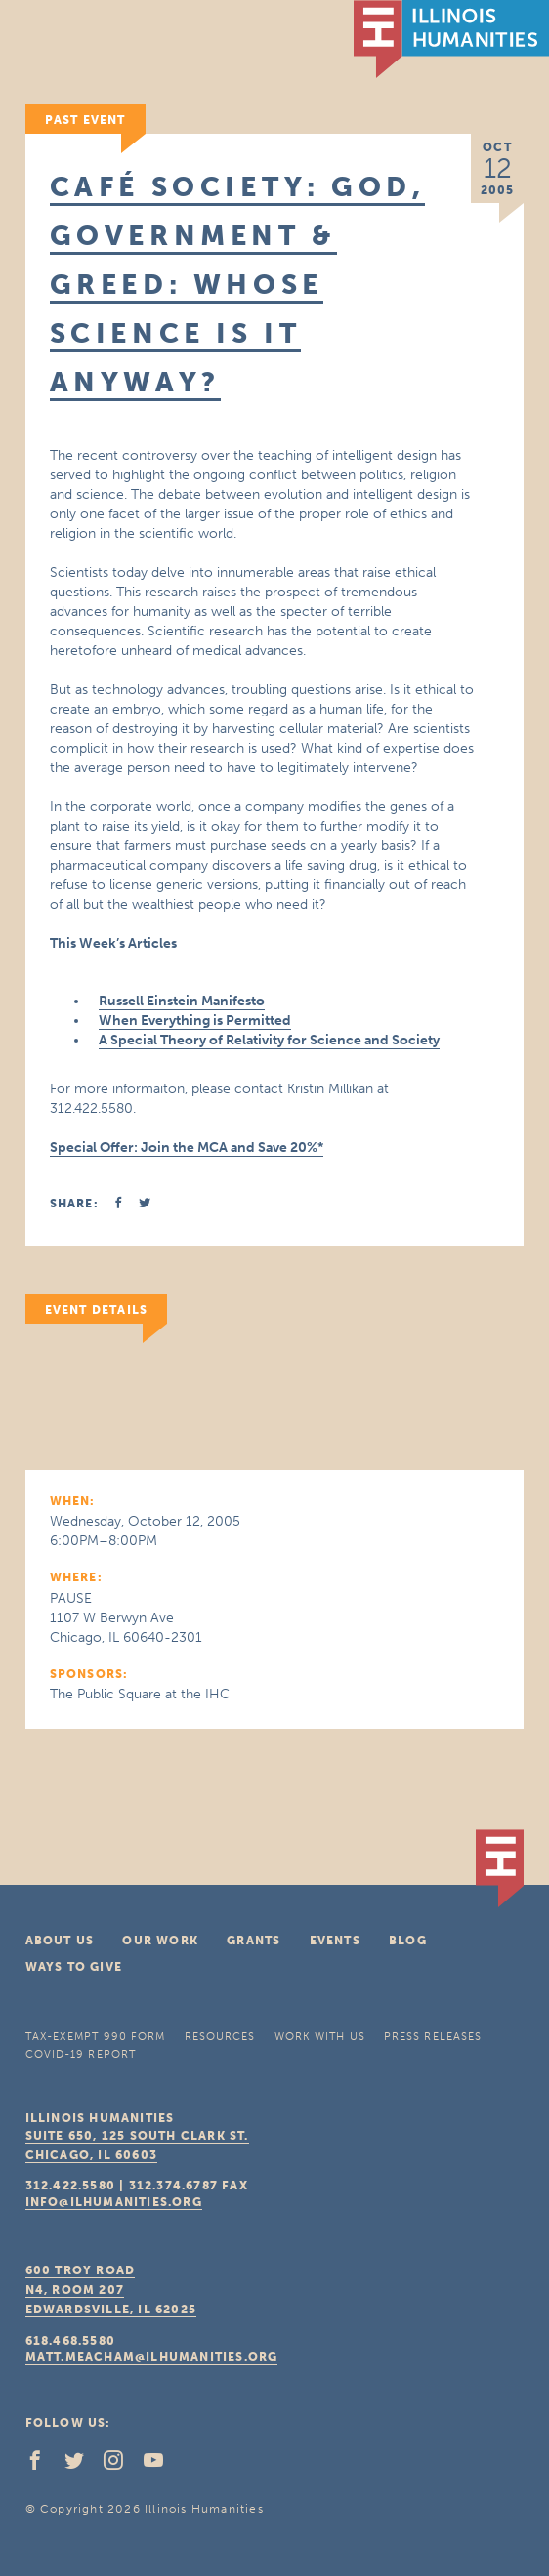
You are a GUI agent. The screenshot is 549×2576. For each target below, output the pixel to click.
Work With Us (319, 2036)
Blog (408, 1940)
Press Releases (433, 2036)
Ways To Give (73, 1967)
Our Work (160, 1940)
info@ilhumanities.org (113, 2202)
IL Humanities (451, 39)
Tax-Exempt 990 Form (95, 2036)
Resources (220, 2036)
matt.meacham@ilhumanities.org (151, 2357)
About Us (60, 1940)
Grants (253, 1940)
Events (335, 1940)
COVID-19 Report (81, 2054)
